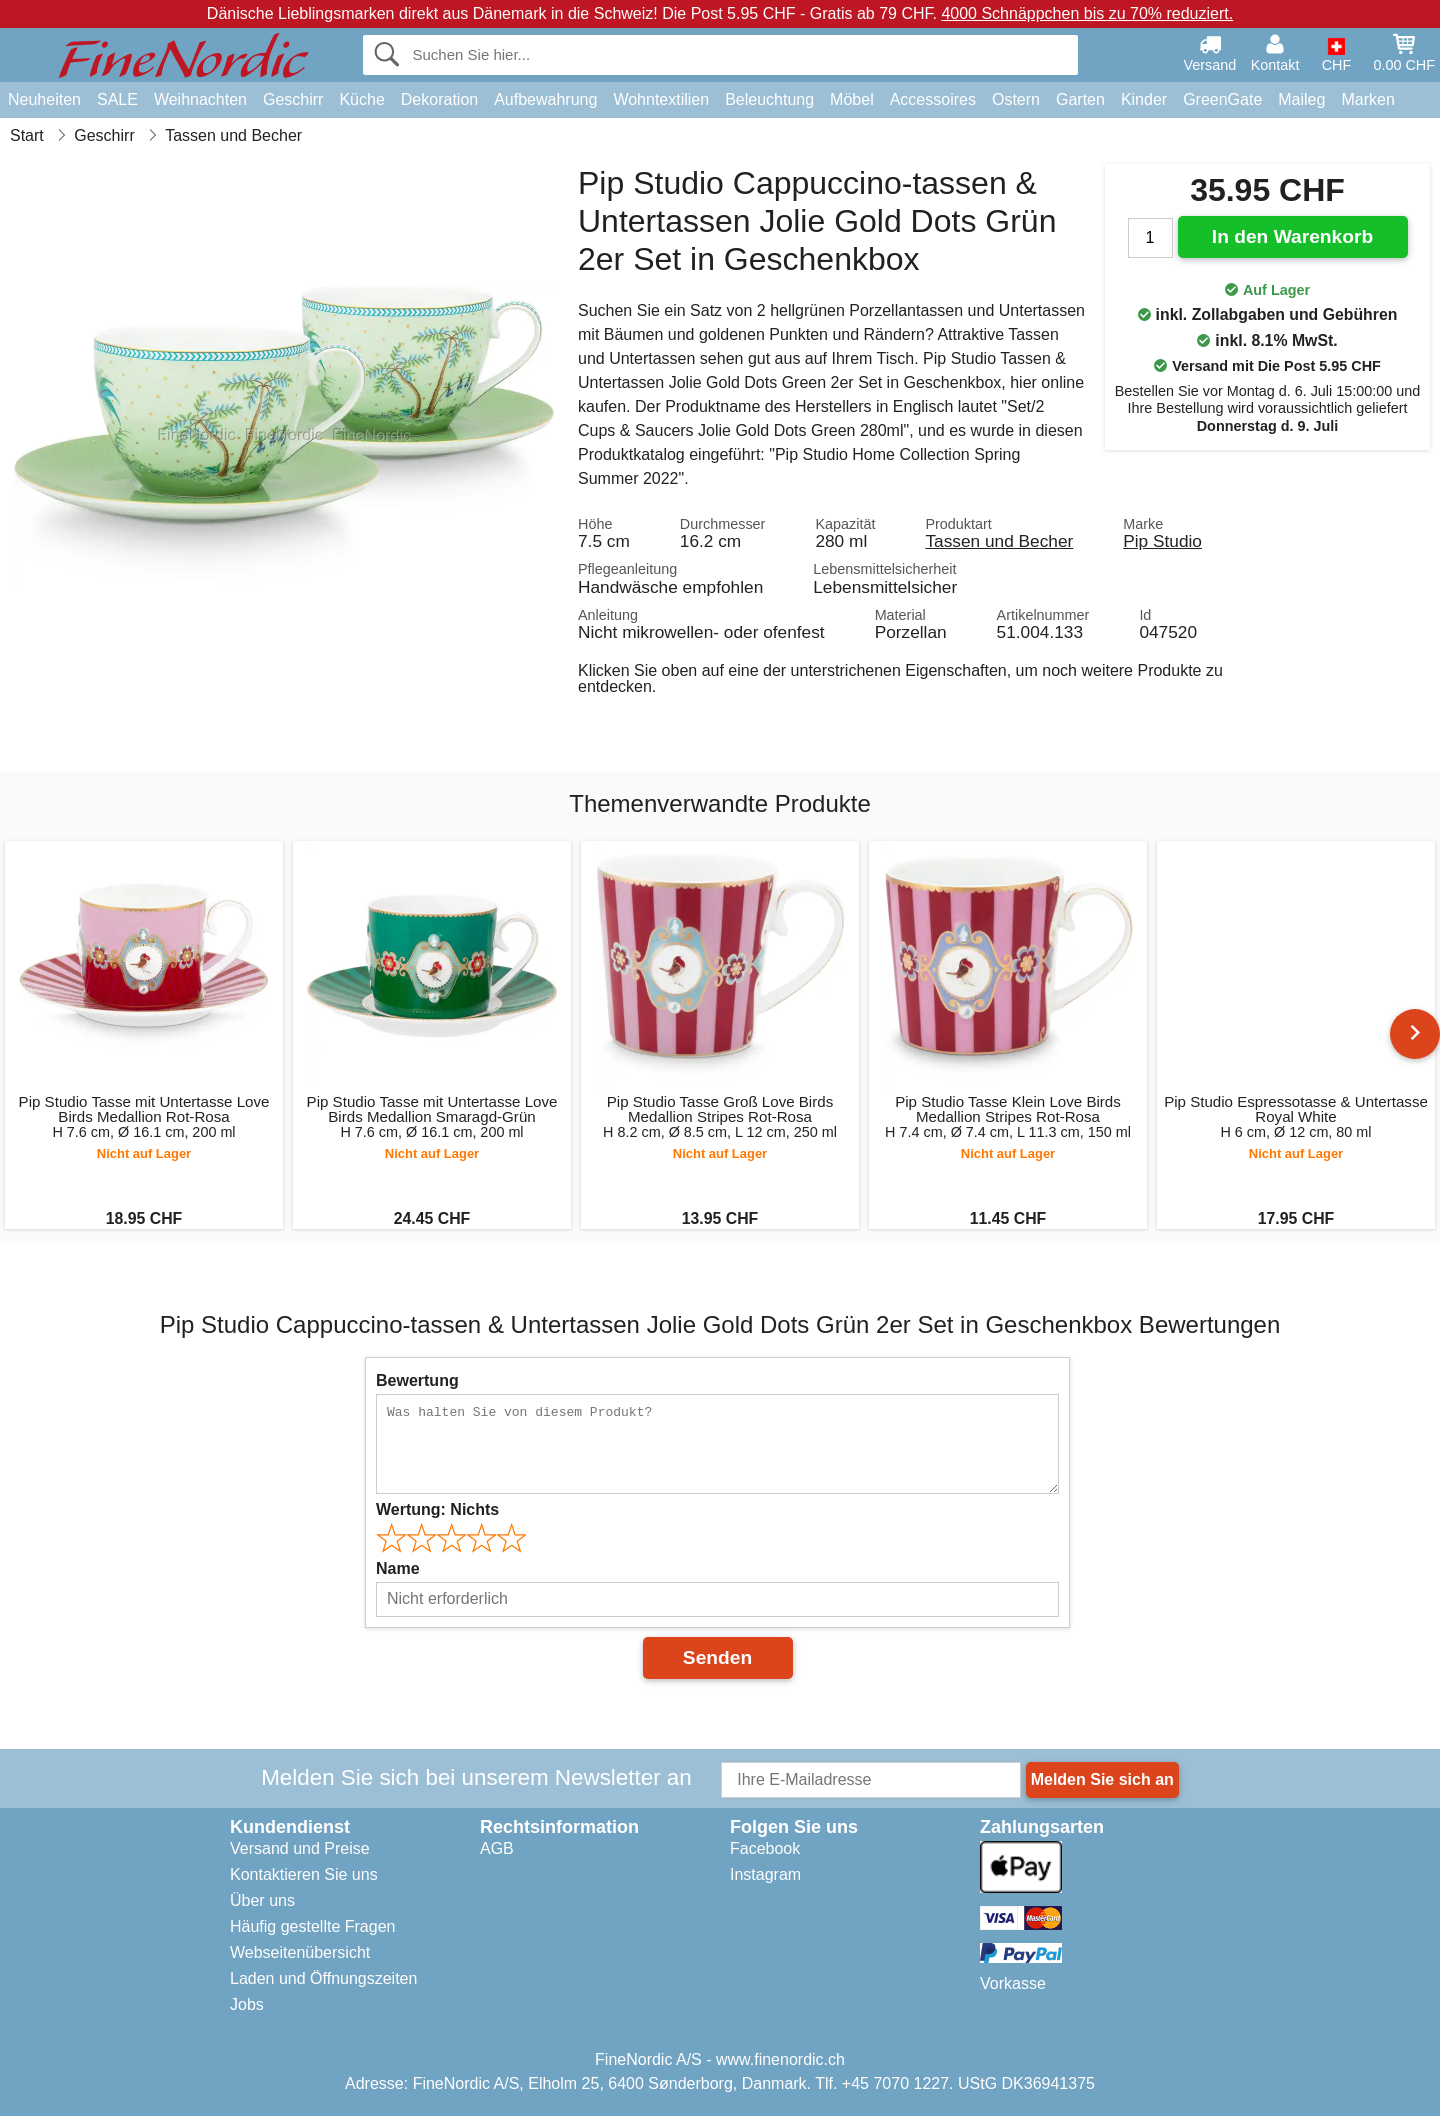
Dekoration (439, 99)
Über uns (262, 1900)
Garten (1080, 99)
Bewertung (417, 1380)
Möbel (852, 99)
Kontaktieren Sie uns (304, 1874)
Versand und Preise (300, 1848)
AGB (497, 1848)
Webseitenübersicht (300, 1952)
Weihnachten (200, 99)
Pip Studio (1162, 541)
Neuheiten (44, 99)
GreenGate (1222, 99)
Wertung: (437, 1509)
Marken (1367, 99)
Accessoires (933, 99)
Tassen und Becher (999, 541)
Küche (361, 99)
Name (398, 1568)
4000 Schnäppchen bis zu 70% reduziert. (1087, 13)
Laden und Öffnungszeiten (323, 1978)
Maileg (1301, 99)
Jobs (247, 2004)
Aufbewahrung (545, 99)
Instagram (765, 1874)
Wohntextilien (661, 99)
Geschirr (293, 99)
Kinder (1144, 99)
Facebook (765, 1848)
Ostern (1016, 99)
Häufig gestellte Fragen (312, 1926)
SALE (117, 99)
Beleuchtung (769, 99)
